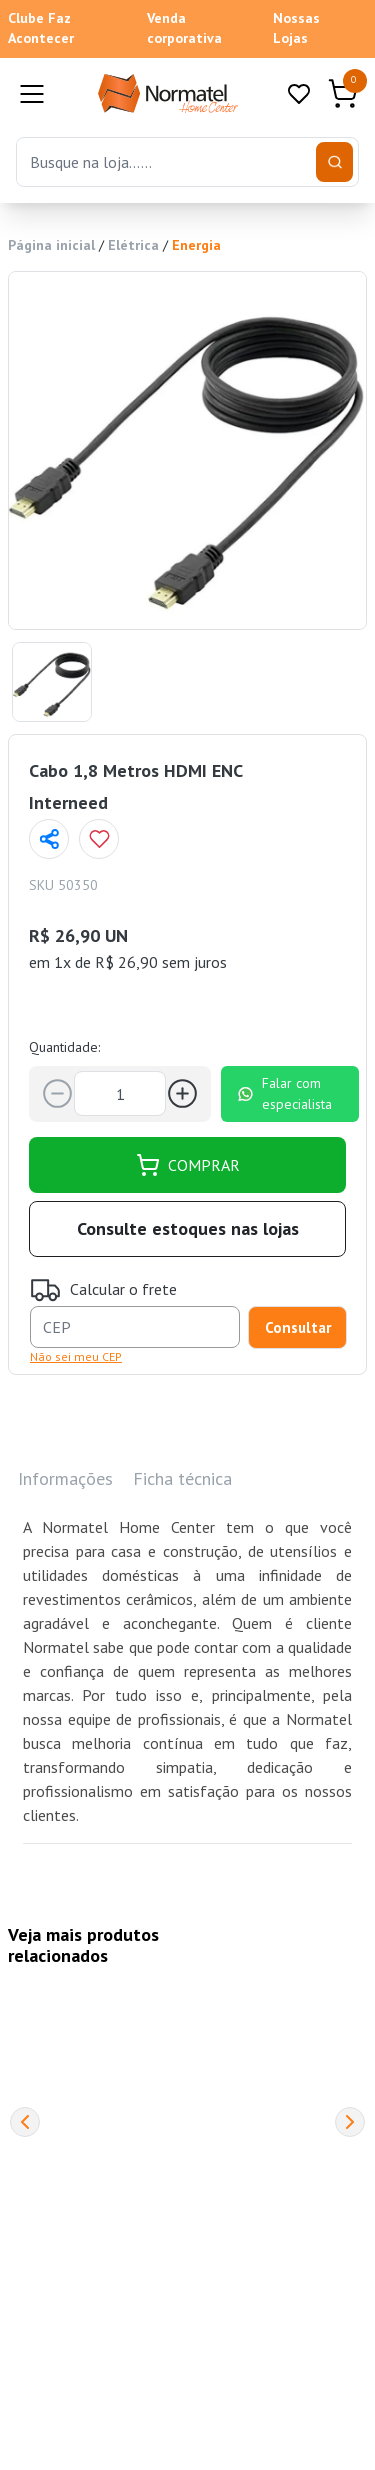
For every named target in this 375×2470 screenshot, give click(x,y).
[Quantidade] (120, 1093)
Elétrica (133, 245)
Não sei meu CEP (76, 1356)
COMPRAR (188, 1165)
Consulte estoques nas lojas (188, 1228)
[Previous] (25, 2122)
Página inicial (51, 245)
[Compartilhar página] (49, 839)
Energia (196, 245)
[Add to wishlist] (99, 839)
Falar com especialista (284, 1093)
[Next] (350, 2122)
